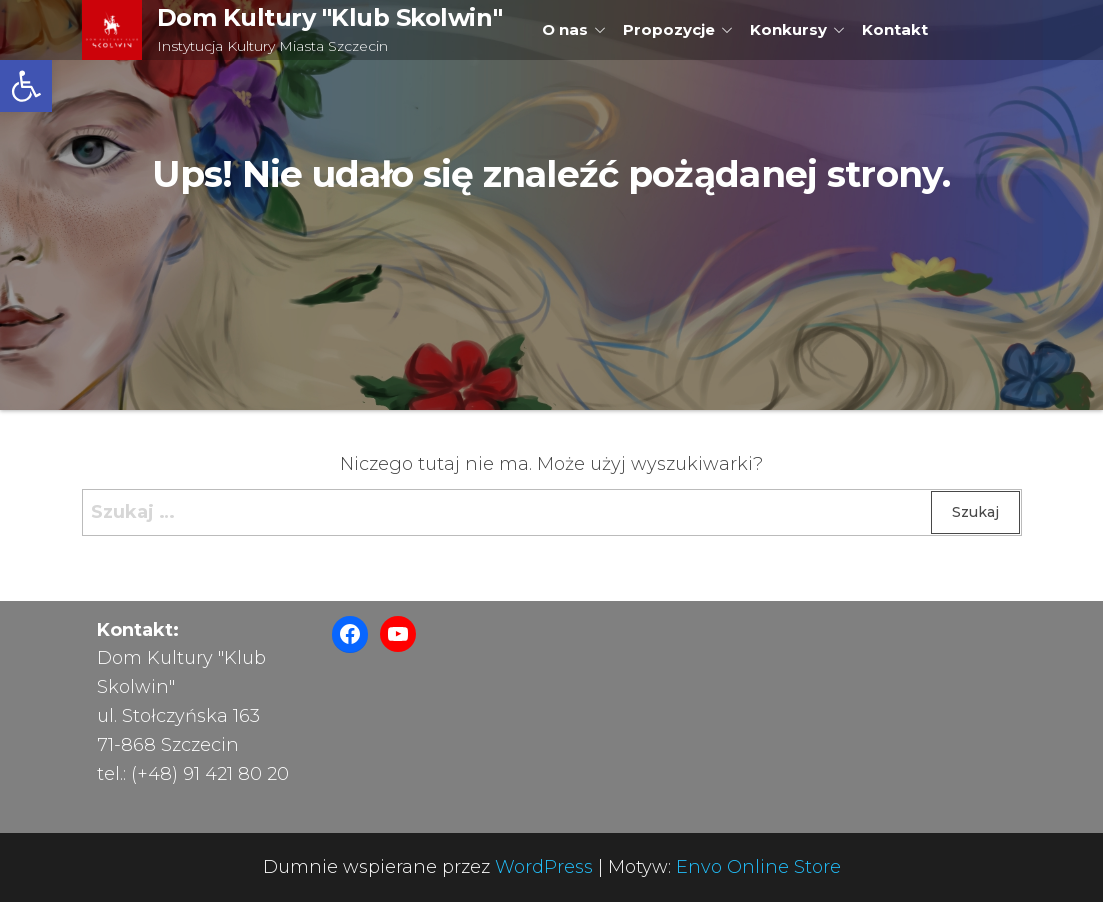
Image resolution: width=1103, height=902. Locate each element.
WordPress (544, 867)
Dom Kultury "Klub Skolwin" (330, 17)
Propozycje (669, 29)
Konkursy (788, 29)
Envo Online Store (758, 867)
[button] (26, 86)
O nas (565, 29)
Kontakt (895, 29)
